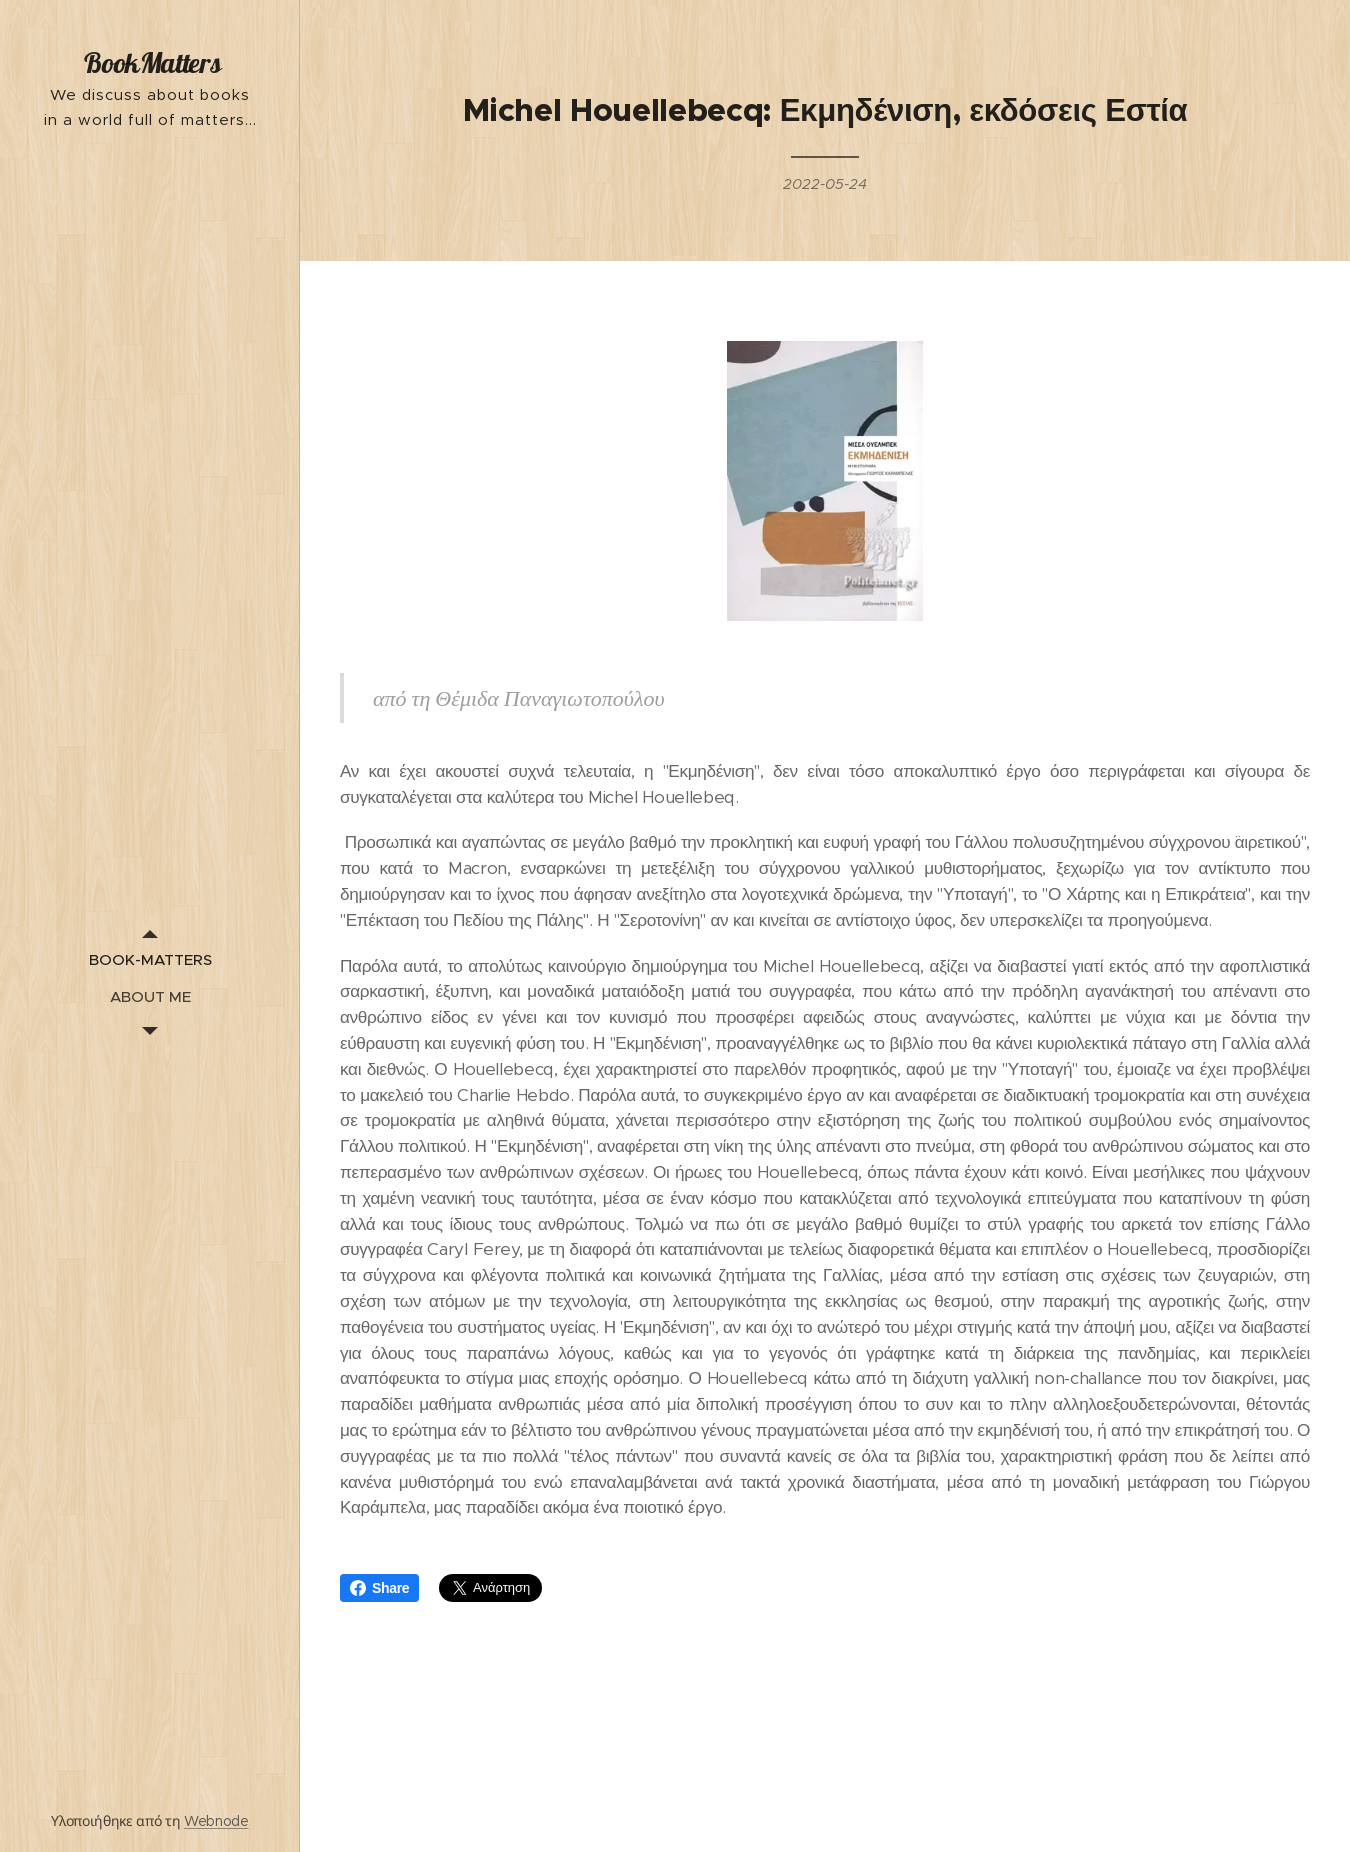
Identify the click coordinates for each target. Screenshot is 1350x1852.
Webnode (216, 1821)
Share (379, 1588)
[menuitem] (150, 959)
